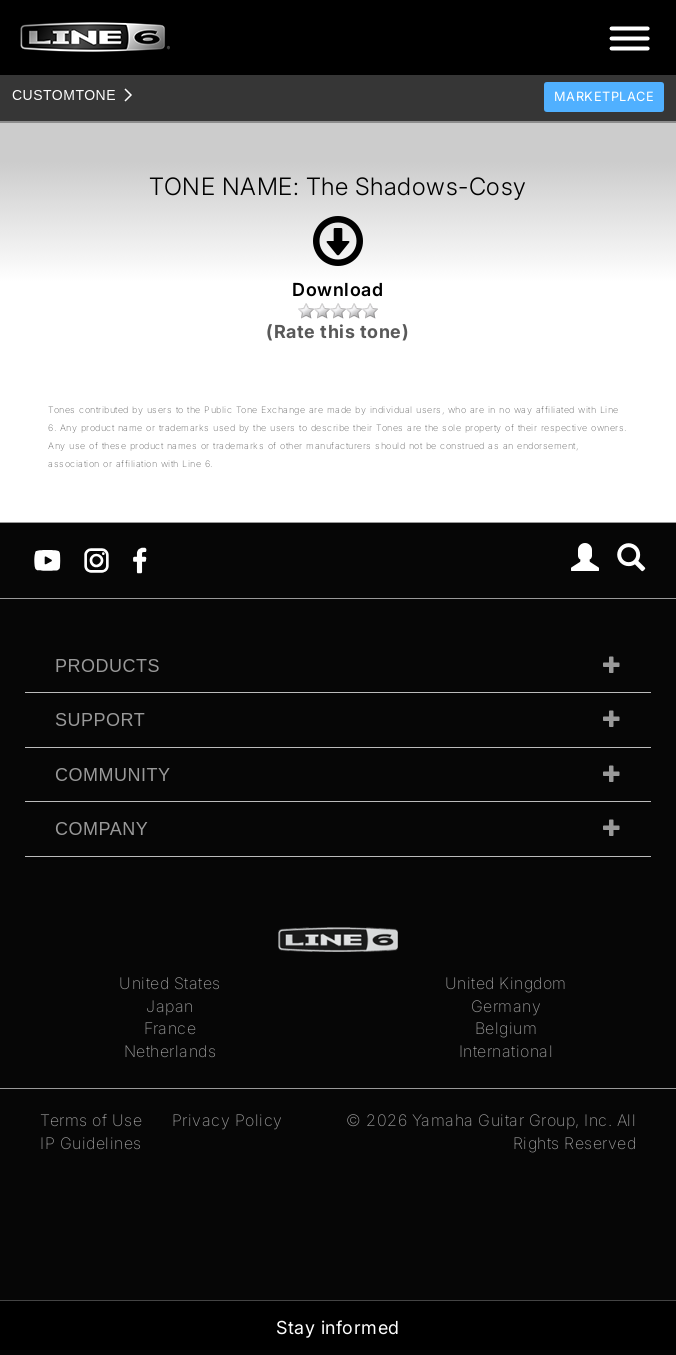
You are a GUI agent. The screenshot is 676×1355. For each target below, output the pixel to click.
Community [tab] (113, 775)
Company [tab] (101, 829)
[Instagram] (96, 559)
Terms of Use (91, 1120)
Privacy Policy (227, 1120)
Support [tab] (100, 720)
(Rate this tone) (337, 331)
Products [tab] (107, 666)
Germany (506, 1006)
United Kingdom (506, 983)
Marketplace (604, 96)
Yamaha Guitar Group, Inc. (512, 1120)
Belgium (506, 1028)
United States (170, 983)
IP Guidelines (91, 1143)
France (170, 1028)
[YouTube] (47, 559)
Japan (170, 1006)
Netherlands (170, 1051)
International (506, 1051)
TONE (64, 95)
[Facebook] (139, 559)
